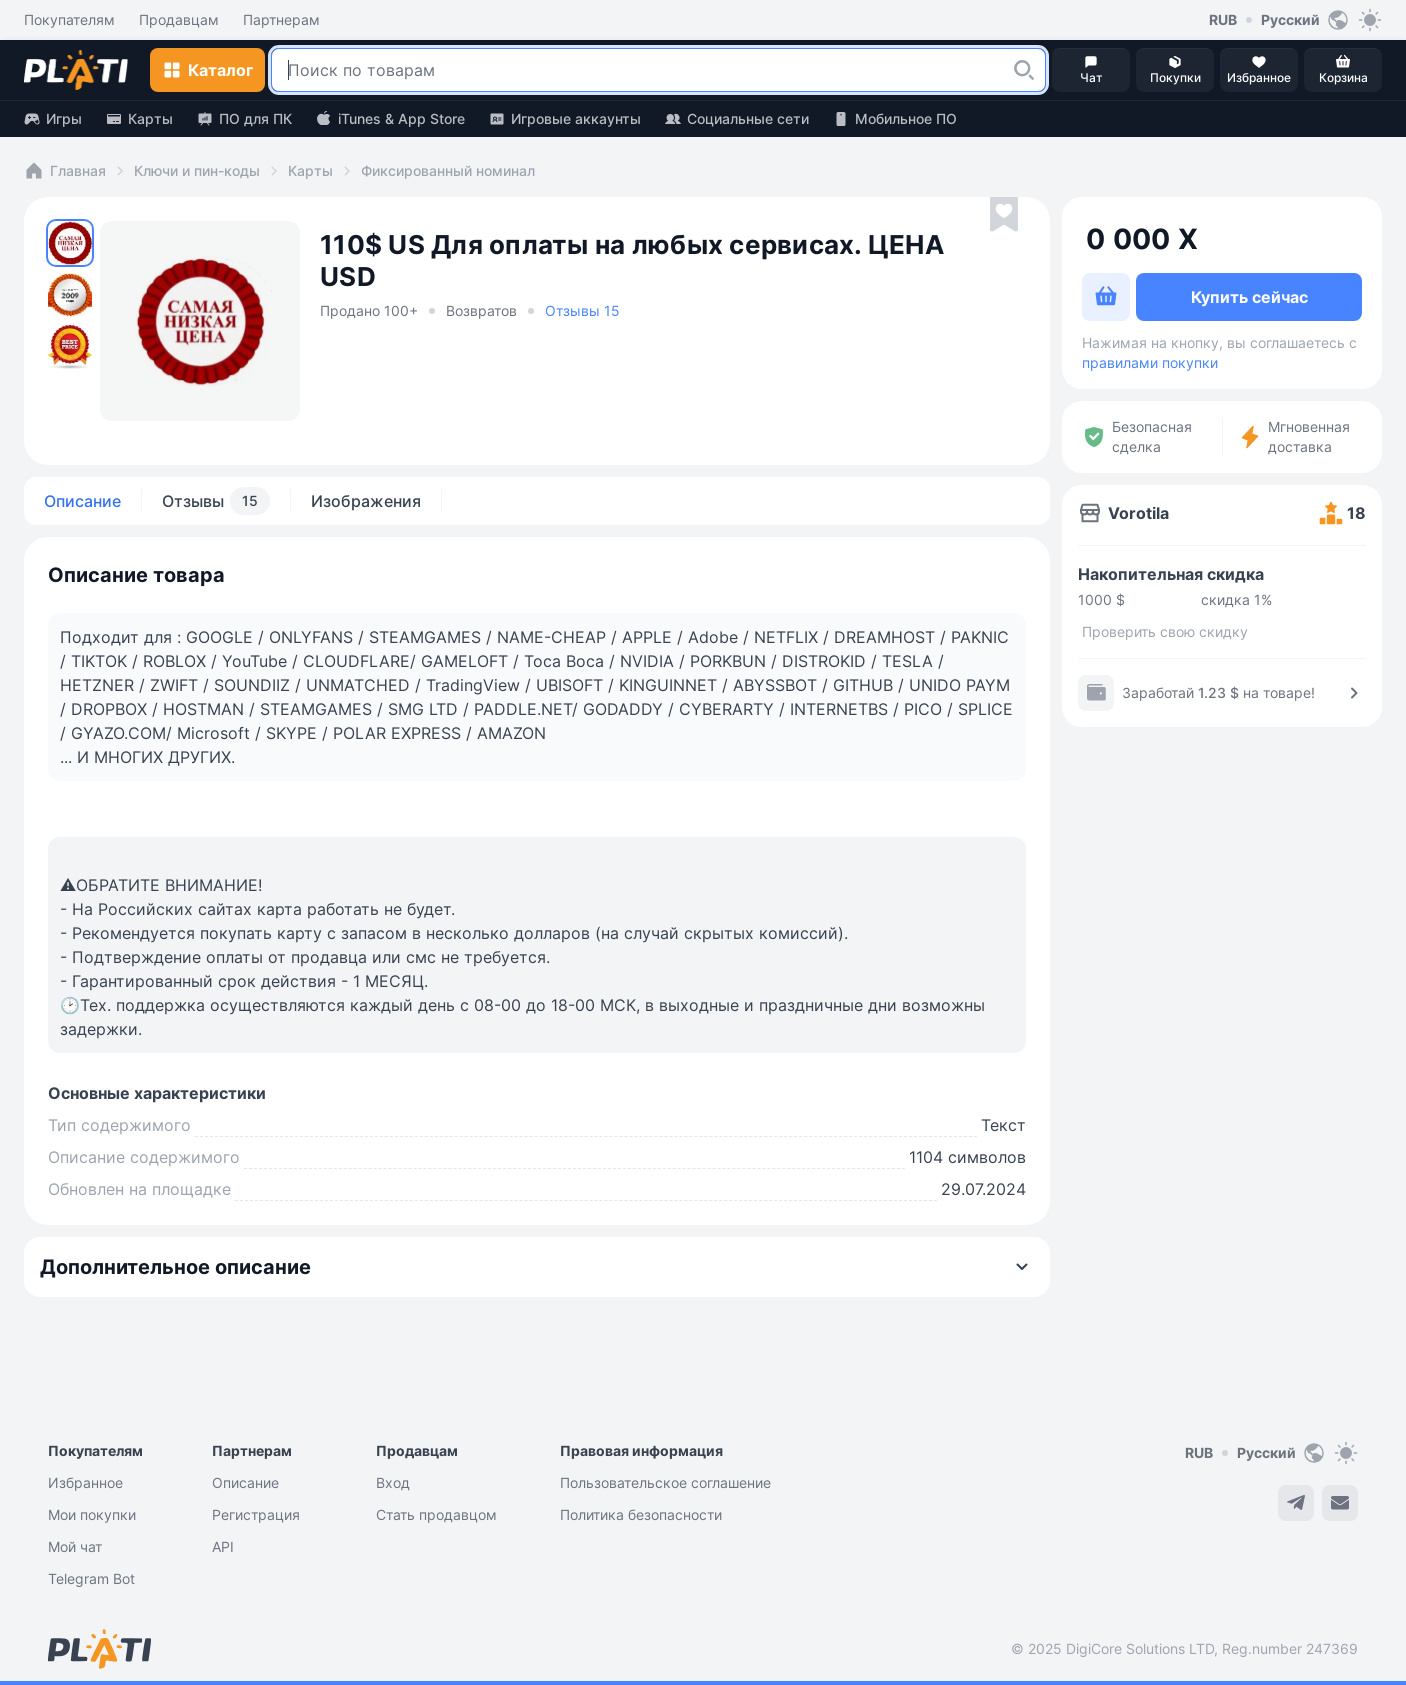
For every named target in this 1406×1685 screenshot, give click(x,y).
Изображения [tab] (366, 501)
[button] (1024, 70)
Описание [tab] (82, 501)
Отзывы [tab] (216, 501)
